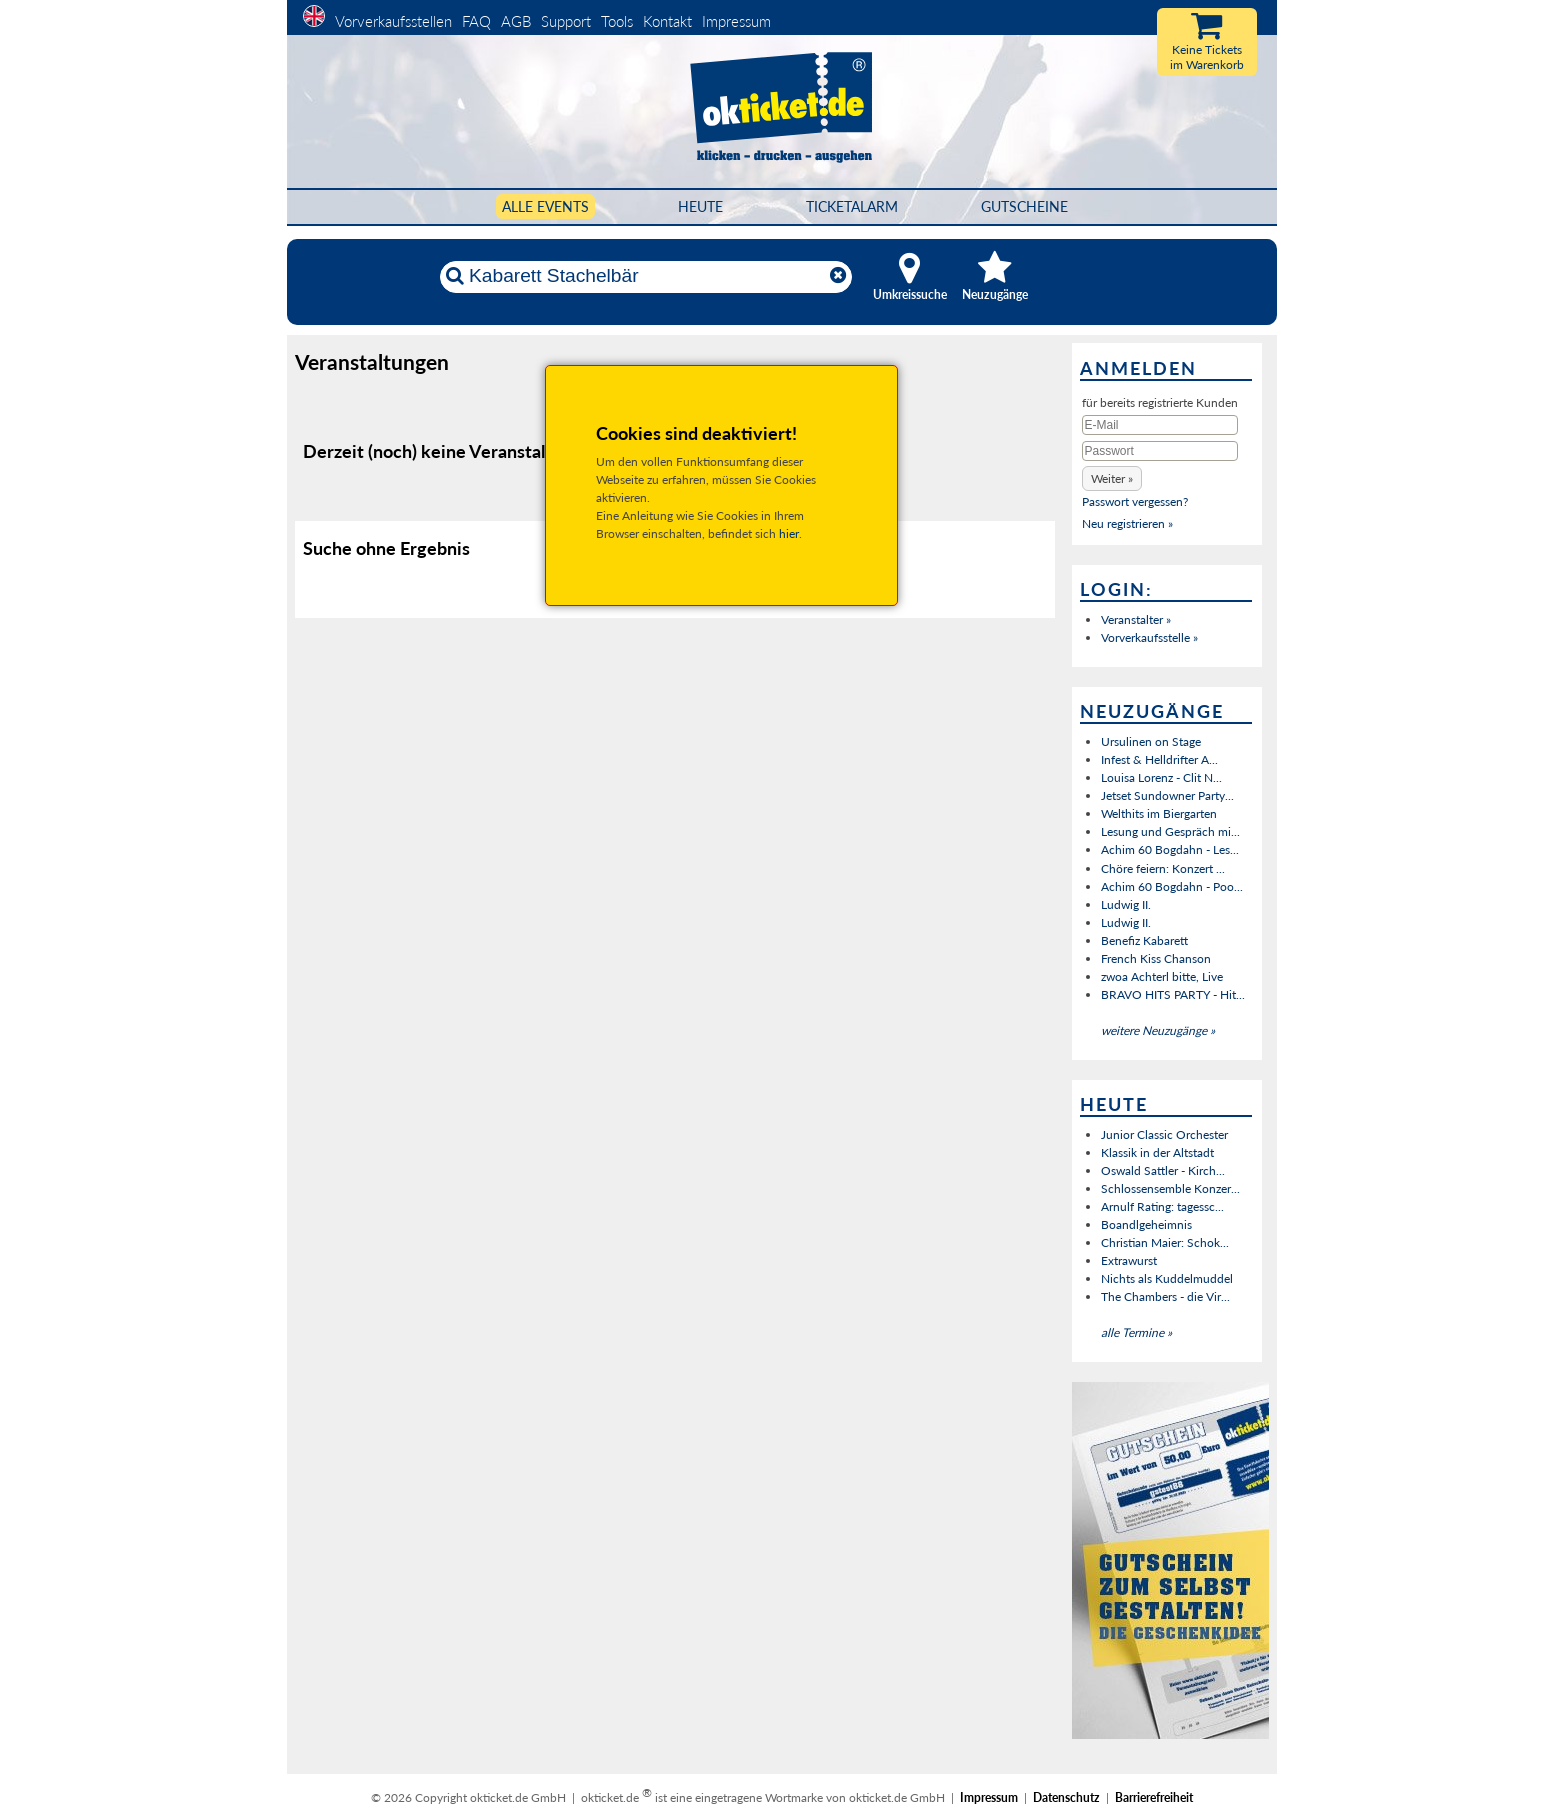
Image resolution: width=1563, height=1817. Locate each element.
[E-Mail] (1160, 425)
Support (566, 21)
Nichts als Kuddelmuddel (1167, 1278)
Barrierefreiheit (1154, 1797)
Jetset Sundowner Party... (1167, 795)
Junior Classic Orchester (1164, 1134)
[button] (1112, 478)
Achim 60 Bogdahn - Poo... (1172, 886)
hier (789, 533)
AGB (516, 21)
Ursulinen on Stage (1151, 741)
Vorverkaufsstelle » (1149, 637)
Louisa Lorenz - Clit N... (1161, 777)
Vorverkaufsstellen (393, 21)
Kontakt (667, 21)
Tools (617, 21)
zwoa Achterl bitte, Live (1162, 976)
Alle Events (545, 206)
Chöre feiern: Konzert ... (1163, 868)
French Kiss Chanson (1156, 958)
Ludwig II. (1126, 904)
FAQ (476, 21)
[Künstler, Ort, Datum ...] (645, 276)
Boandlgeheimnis (1146, 1224)
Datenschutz (1066, 1797)
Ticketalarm (852, 206)
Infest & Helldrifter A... (1159, 759)
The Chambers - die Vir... (1165, 1296)
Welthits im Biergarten (1159, 813)
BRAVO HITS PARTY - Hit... (1173, 994)
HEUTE (700, 206)
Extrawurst (1129, 1260)
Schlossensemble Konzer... (1170, 1188)
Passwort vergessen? (1135, 501)
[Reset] (838, 276)
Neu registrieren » (1127, 523)
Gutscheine (1024, 206)
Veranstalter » (1136, 619)
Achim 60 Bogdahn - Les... (1170, 849)
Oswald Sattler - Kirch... (1163, 1170)
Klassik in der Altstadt (1157, 1152)
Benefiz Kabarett (1144, 940)
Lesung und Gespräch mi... (1170, 831)
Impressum (736, 21)
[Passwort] (1160, 451)
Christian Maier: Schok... (1165, 1242)
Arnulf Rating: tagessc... (1162, 1206)
